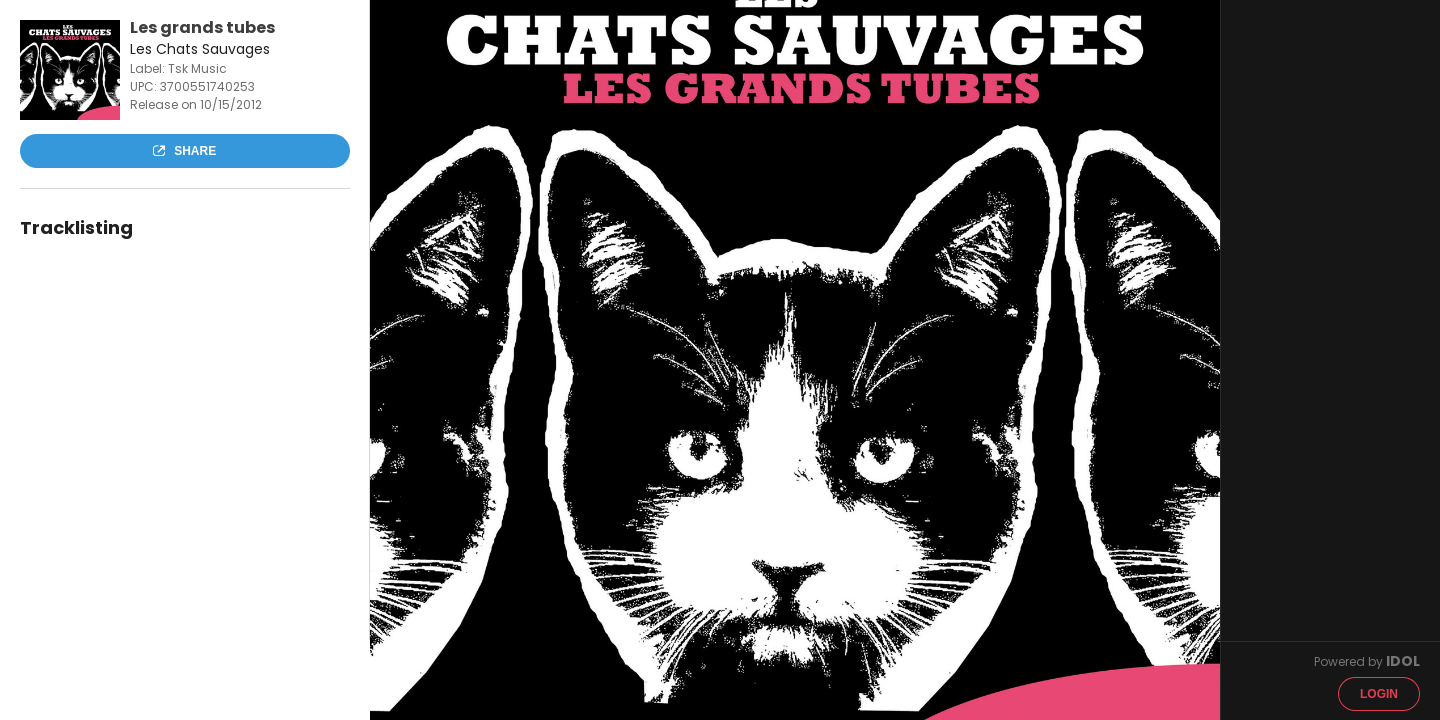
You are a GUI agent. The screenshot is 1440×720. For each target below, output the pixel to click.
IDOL (1403, 661)
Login (1379, 694)
